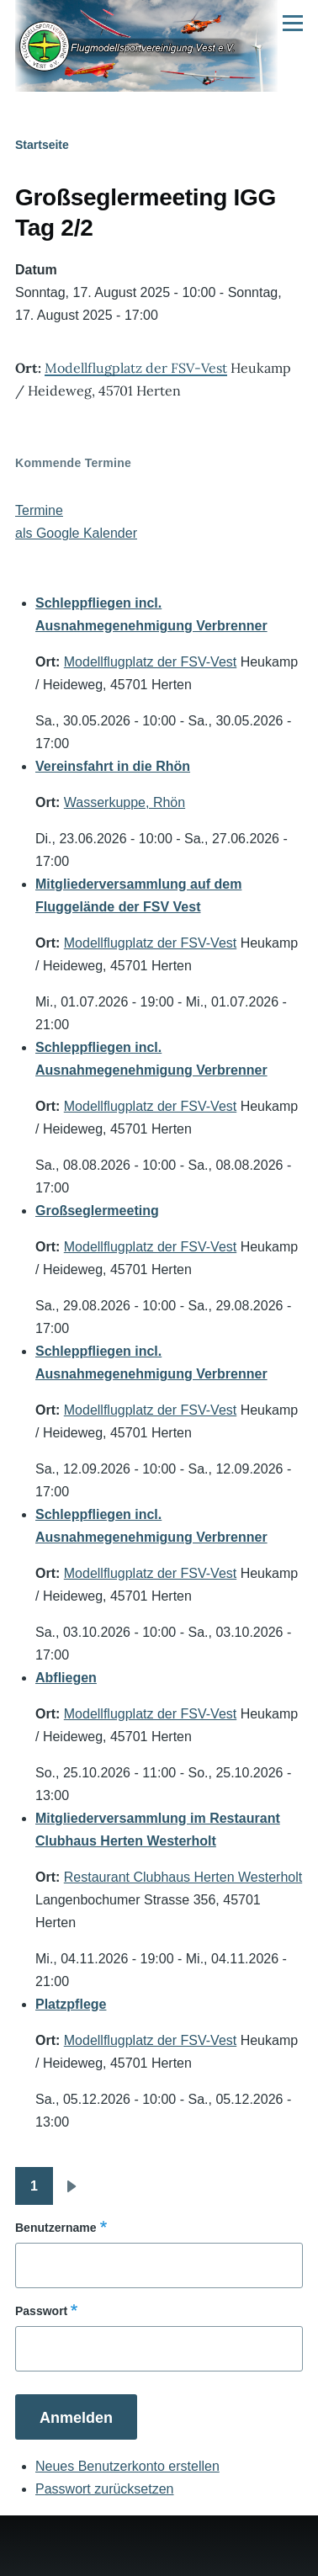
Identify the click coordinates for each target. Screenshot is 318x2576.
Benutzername (55, 2227)
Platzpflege (70, 2004)
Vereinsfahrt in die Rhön (112, 766)
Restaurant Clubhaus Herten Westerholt (183, 1877)
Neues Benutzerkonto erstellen (127, 2466)
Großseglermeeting (97, 1210)
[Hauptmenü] (293, 23)
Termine (39, 510)
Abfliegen (66, 1677)
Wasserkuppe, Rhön (124, 802)
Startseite (42, 144)
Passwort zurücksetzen (104, 2489)
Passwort (41, 2311)
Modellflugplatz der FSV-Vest (136, 367)
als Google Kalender (76, 533)
